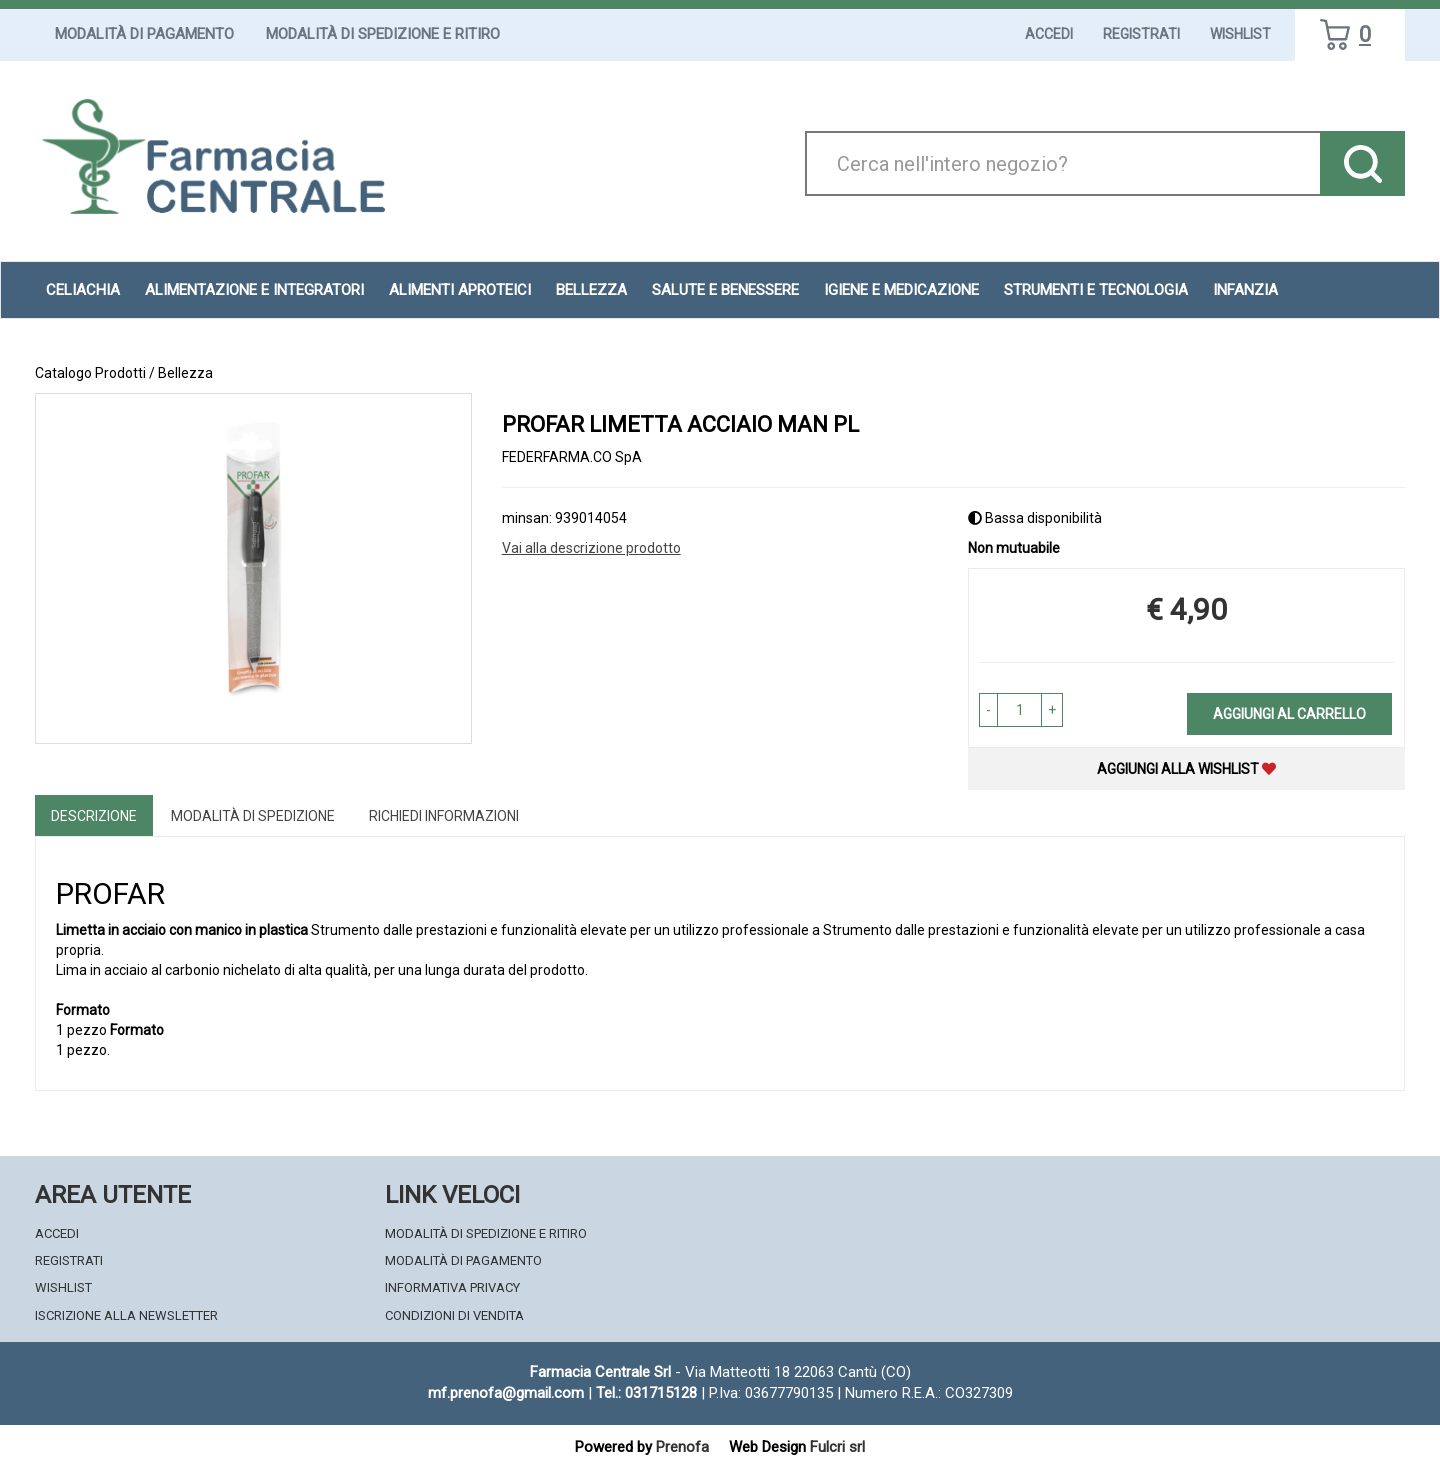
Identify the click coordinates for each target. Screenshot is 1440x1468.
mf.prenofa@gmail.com (506, 1393)
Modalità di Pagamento (144, 34)
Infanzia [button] (1245, 290)
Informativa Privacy (452, 1287)
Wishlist (1240, 34)
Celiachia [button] (83, 290)
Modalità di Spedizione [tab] (253, 816)
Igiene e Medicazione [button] (901, 290)
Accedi (1049, 34)
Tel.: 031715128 (646, 1393)
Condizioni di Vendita (454, 1315)
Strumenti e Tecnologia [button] (1096, 290)
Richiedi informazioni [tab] (444, 816)
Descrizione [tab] (94, 816)
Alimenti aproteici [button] (460, 290)
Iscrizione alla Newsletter (126, 1315)
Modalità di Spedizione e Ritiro (383, 34)
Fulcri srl (837, 1447)
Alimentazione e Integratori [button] (254, 290)
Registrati (1141, 34)
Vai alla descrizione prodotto (591, 548)
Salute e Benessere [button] (725, 290)
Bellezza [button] (591, 290)
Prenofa (682, 1447)
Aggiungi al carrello (1289, 714)
